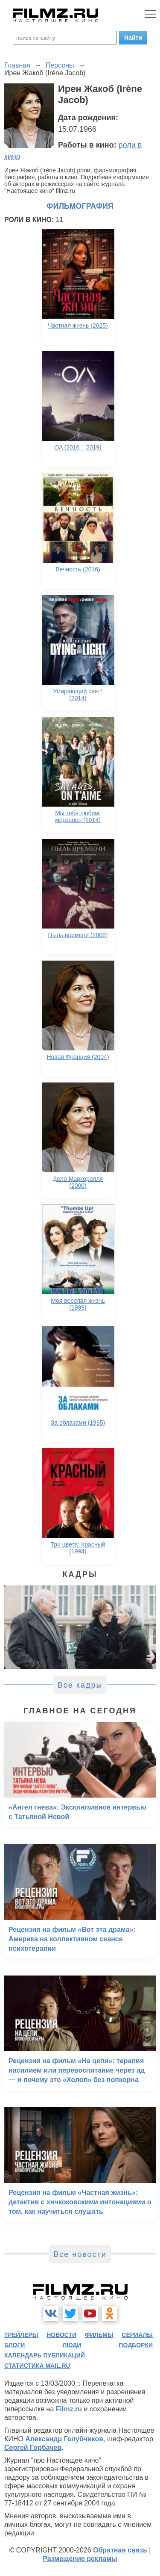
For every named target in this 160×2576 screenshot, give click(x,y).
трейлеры (21, 2334)
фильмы (99, 2334)
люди (71, 2345)
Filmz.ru (69, 2409)
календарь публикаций (44, 2355)
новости (61, 2334)
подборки (136, 2345)
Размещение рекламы (80, 2558)
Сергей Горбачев (32, 2447)
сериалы (137, 2334)
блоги (14, 2345)
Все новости (80, 2254)
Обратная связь (120, 2550)
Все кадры (80, 1685)
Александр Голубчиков (64, 2439)
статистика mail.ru (37, 2365)
